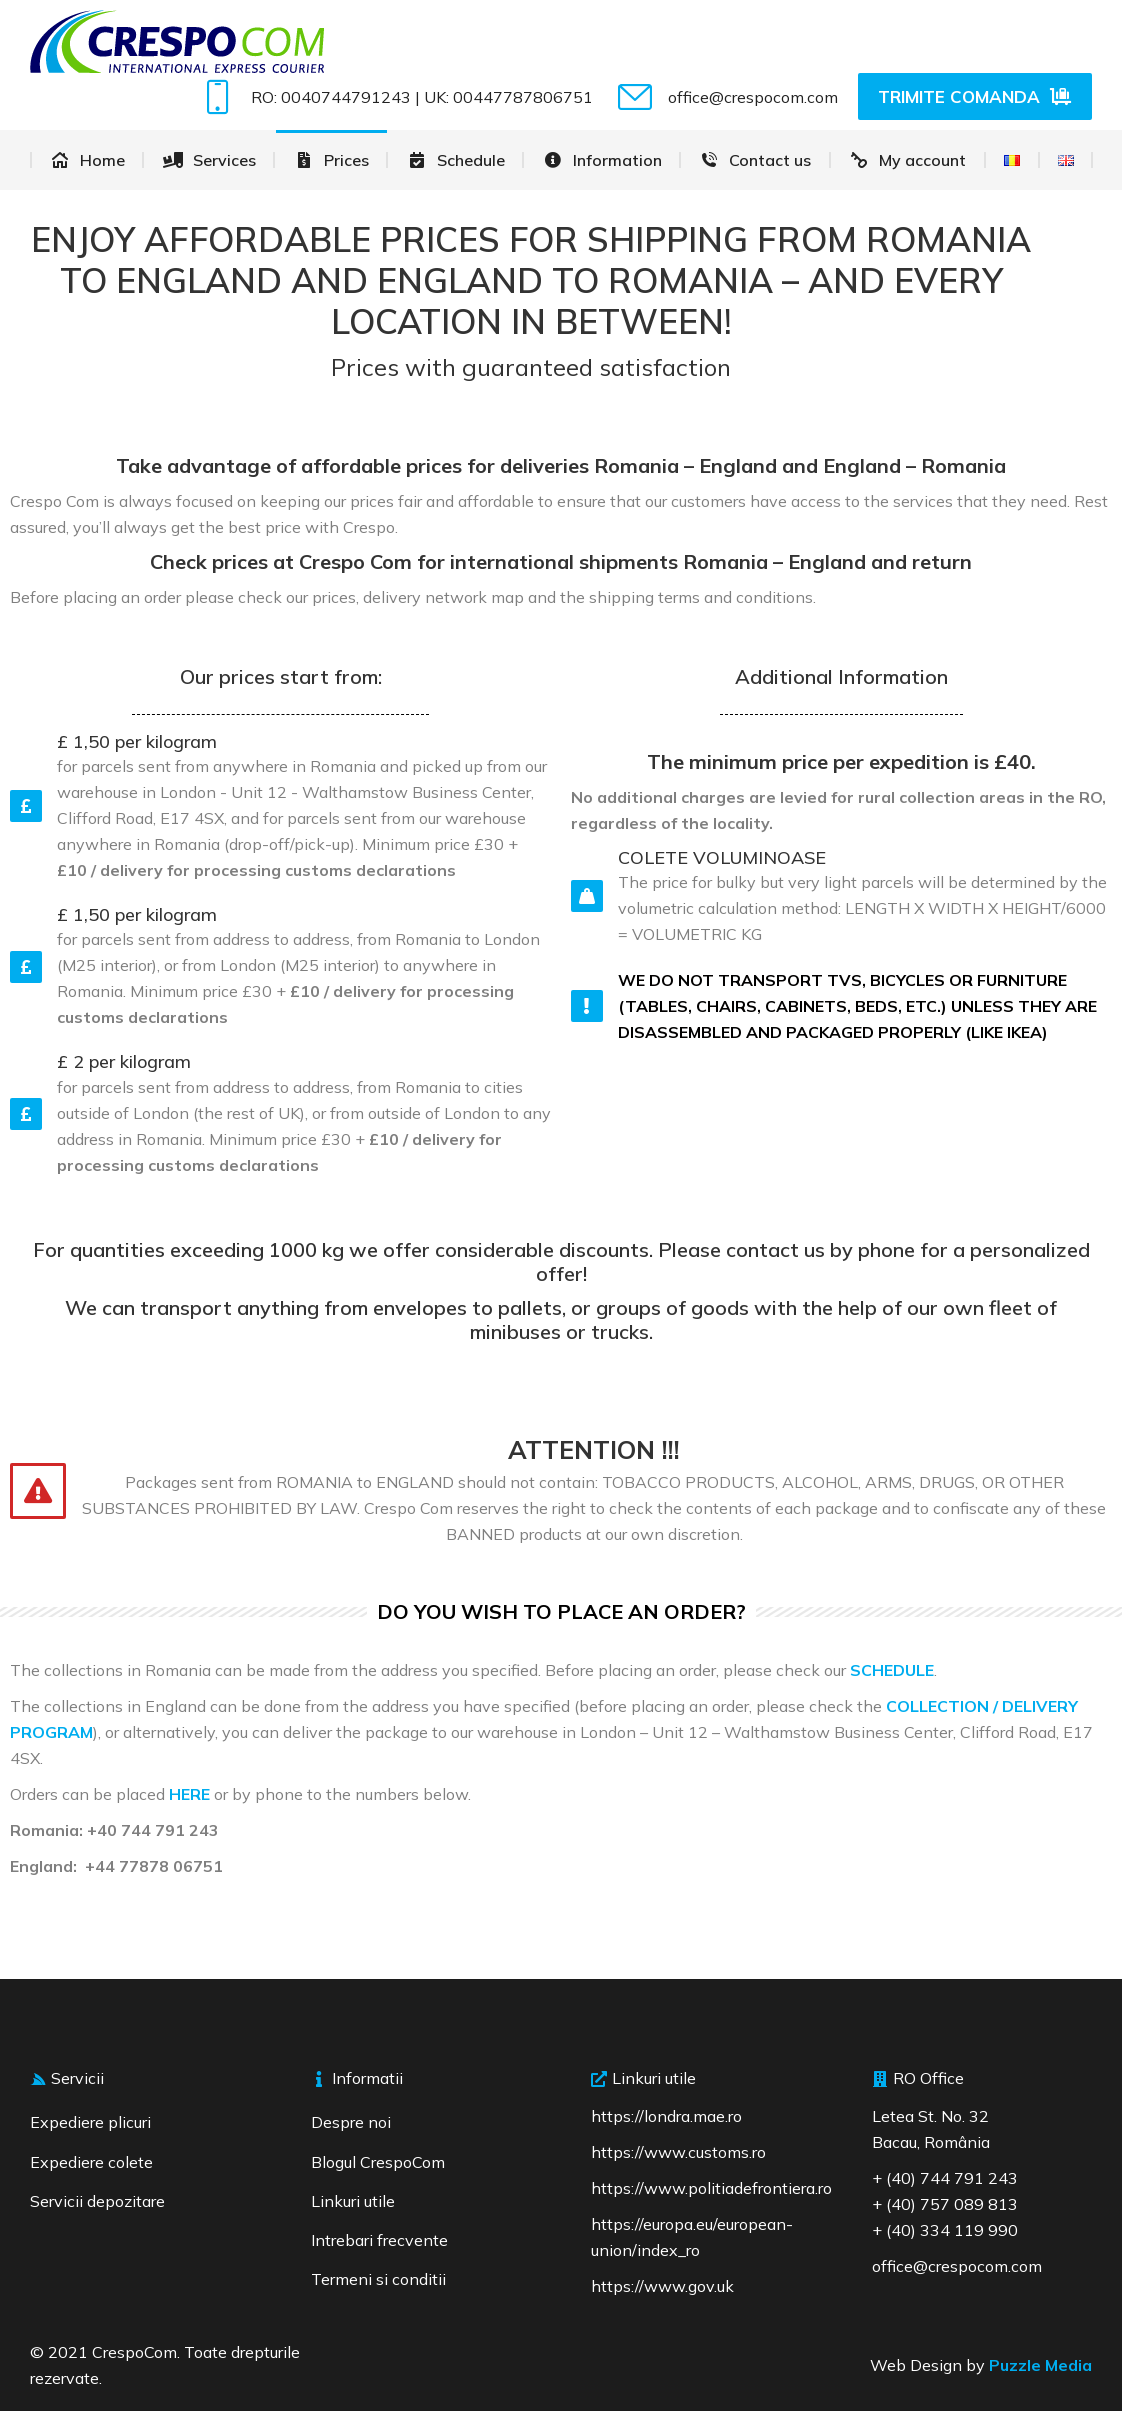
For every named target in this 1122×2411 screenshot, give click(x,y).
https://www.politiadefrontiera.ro (711, 2188)
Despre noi (351, 2122)
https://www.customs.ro (678, 2152)
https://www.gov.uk (662, 2286)
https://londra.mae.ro (666, 2116)
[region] (260, 2266)
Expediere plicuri (90, 2122)
